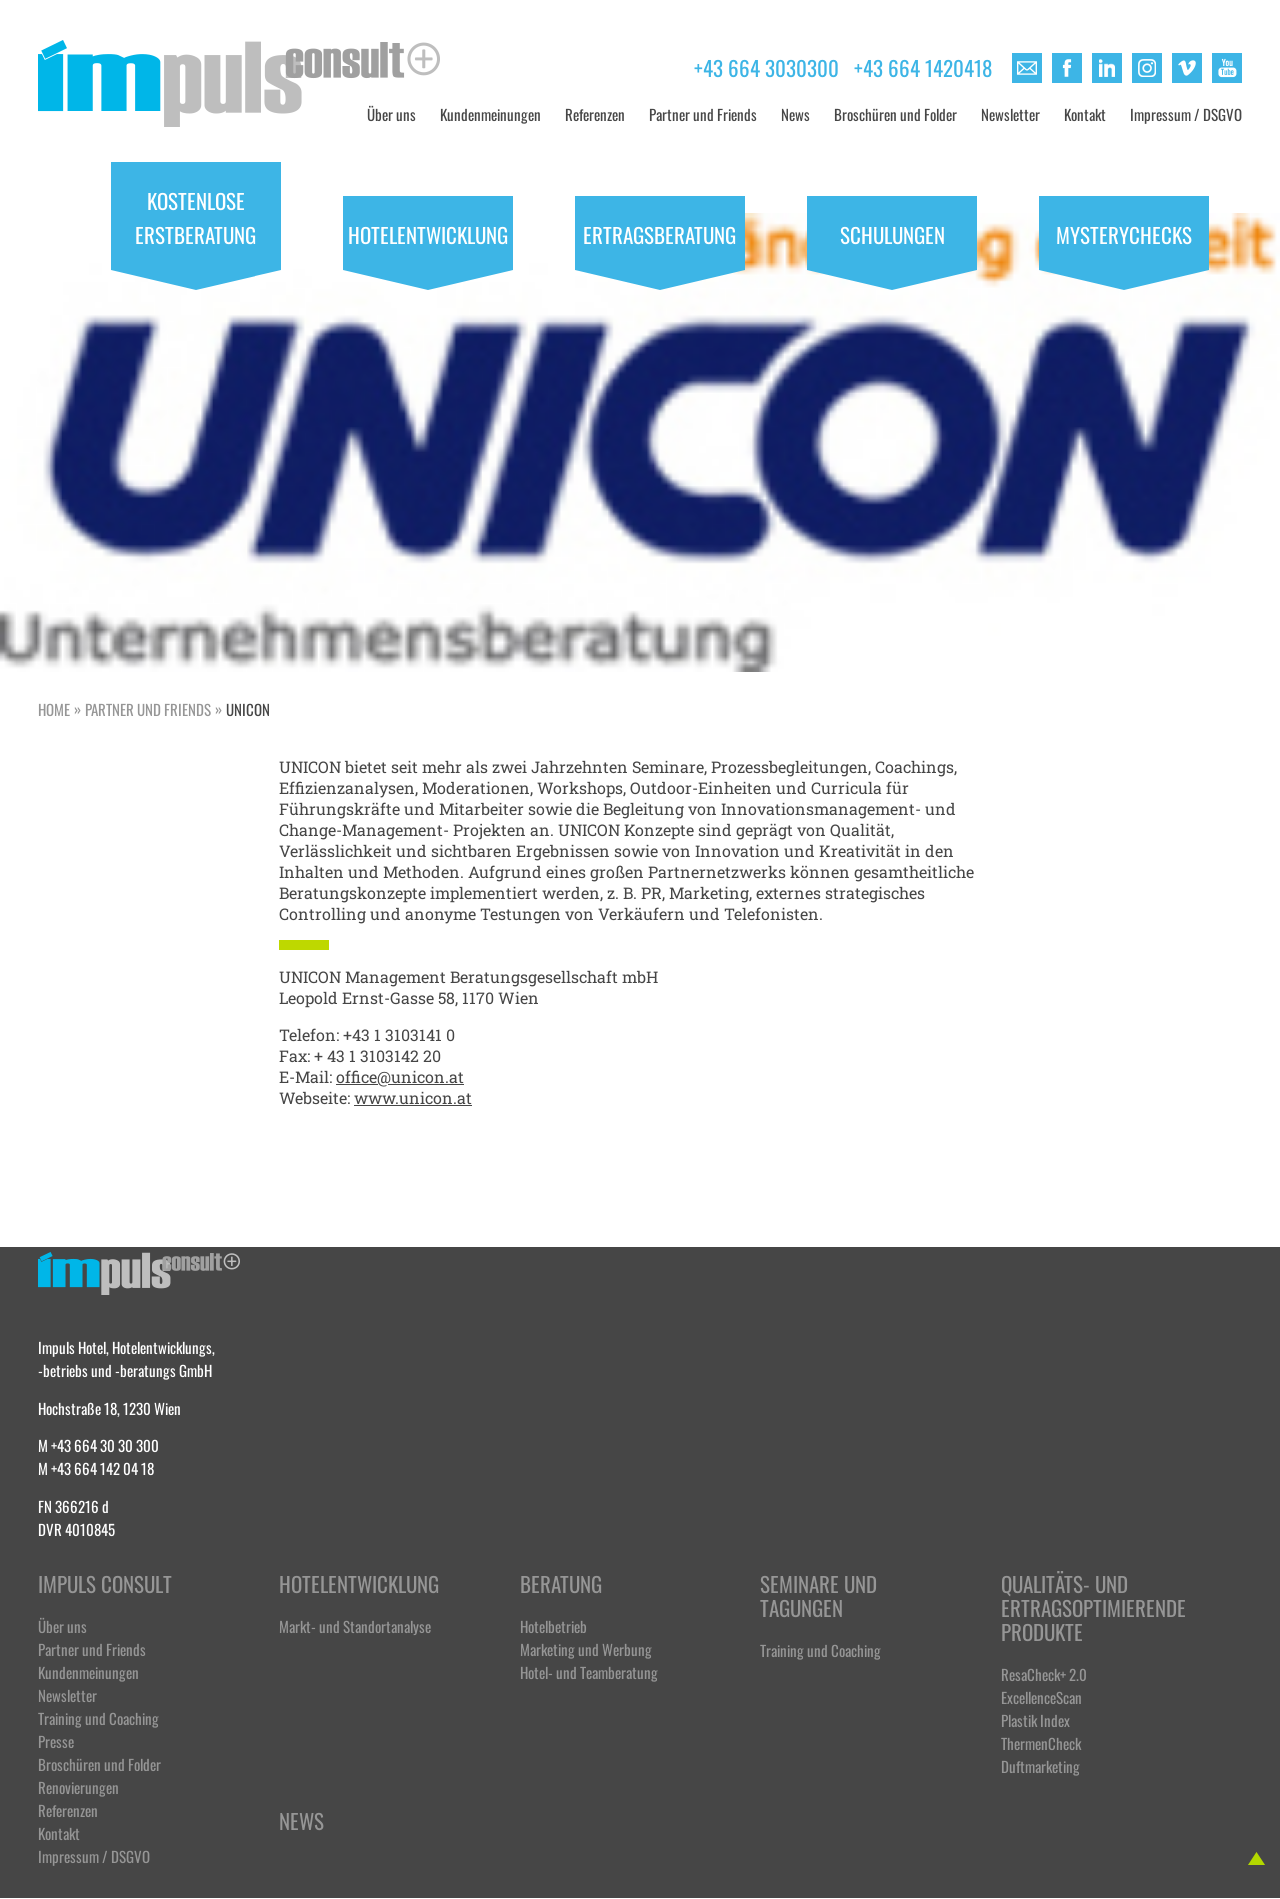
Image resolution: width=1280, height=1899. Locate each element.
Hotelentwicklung (428, 233)
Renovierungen (78, 1786)
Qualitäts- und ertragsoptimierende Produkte (1091, 1608)
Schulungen (892, 233)
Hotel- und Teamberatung (589, 1671)
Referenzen (595, 113)
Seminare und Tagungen (818, 1596)
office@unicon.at (400, 1076)
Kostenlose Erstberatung (195, 216)
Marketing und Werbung (586, 1648)
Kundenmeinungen (490, 113)
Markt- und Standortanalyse (355, 1625)
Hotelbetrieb (553, 1625)
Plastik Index (1035, 1719)
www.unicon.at (413, 1097)
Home (54, 708)
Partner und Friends (703, 113)
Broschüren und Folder (895, 113)
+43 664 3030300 (766, 66)
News (795, 113)
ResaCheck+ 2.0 (1044, 1673)
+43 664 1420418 (923, 66)
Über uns (391, 113)
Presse (56, 1740)
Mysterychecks (1124, 233)
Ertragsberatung (659, 233)
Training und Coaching (98, 1717)
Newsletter (1010, 113)
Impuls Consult (105, 1584)
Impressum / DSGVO (1186, 113)
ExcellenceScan (1041, 1696)
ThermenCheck (1041, 1742)
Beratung (561, 1584)
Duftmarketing (1040, 1765)
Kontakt (1085, 113)
